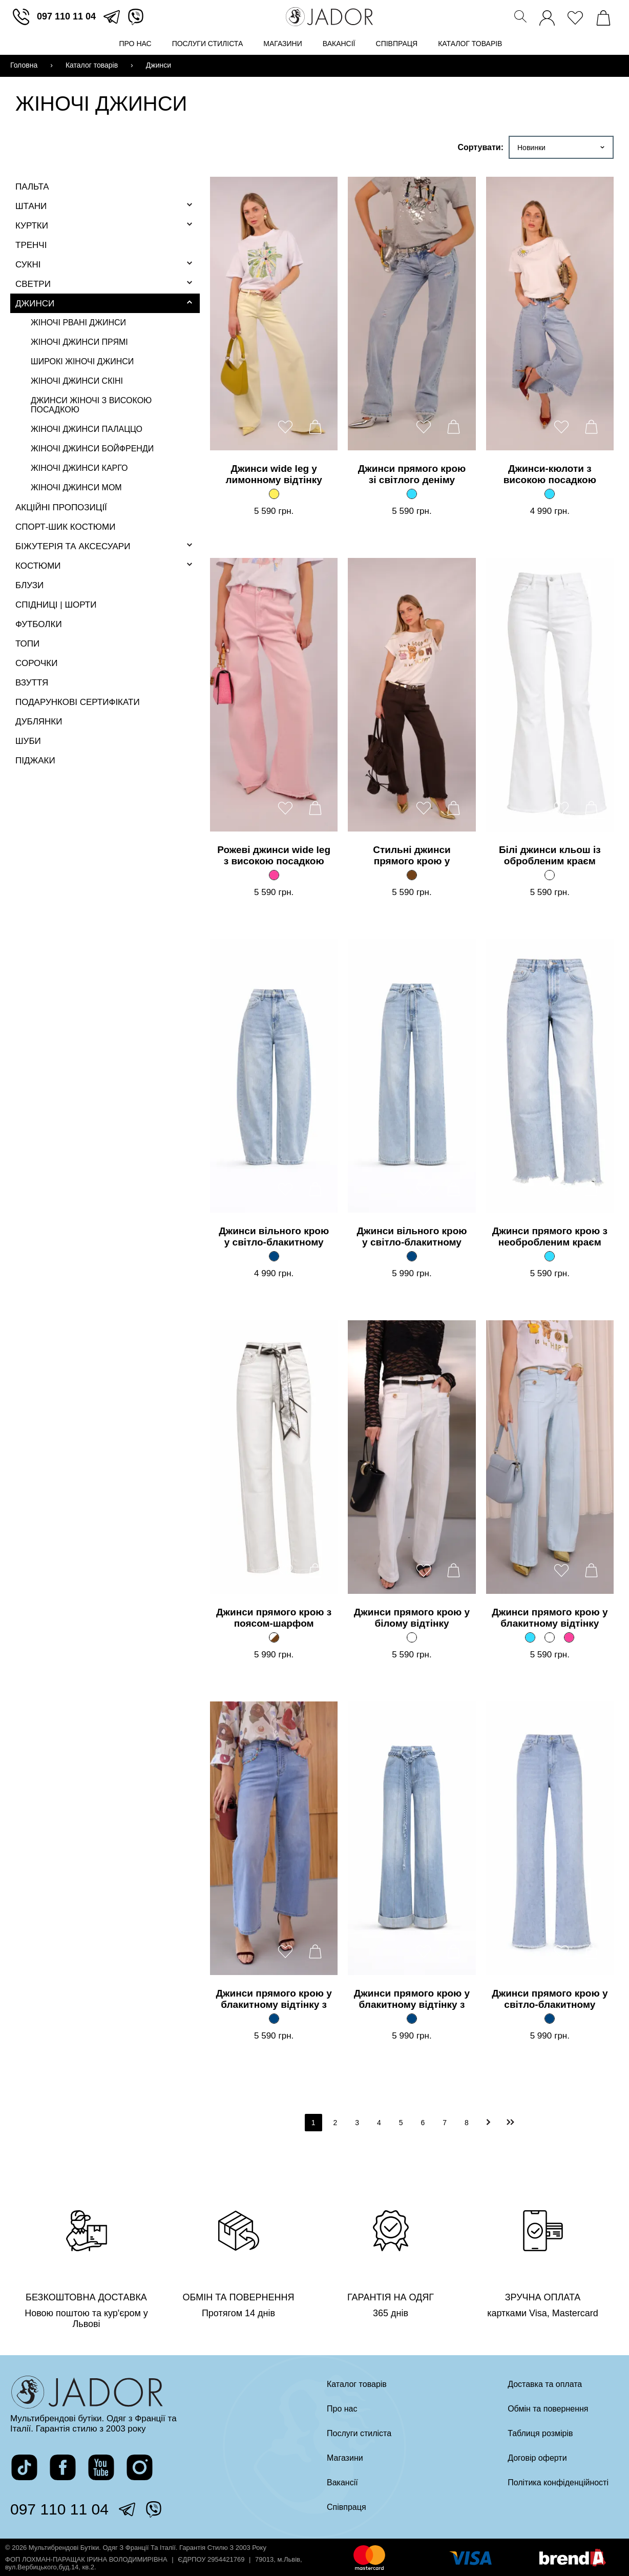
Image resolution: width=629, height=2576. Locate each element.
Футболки (38, 624)
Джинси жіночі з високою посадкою (91, 405)
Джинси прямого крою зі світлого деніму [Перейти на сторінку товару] (412, 474)
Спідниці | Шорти (55, 605)
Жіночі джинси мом (76, 487)
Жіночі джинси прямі (79, 342)
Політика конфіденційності (558, 2482)
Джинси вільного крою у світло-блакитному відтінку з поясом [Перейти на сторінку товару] (412, 1237)
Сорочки (36, 663)
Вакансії (339, 43)
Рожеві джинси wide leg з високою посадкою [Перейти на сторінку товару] (273, 855)
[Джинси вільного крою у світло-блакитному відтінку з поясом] (412, 1256)
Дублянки (38, 721)
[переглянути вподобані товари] (575, 15)
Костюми (38, 566)
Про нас (135, 43)
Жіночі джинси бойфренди (92, 448)
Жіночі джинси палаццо (86, 429)
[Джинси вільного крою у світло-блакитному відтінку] (274, 1256)
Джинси (34, 303)
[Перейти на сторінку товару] (274, 313)
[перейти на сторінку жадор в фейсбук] (63, 2467)
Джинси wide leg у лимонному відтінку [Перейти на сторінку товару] (274, 474)
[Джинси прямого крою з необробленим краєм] (549, 1256)
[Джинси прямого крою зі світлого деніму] (412, 494)
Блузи (29, 585)
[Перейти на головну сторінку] (329, 16)
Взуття (31, 683)
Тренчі (31, 245)
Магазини (282, 43)
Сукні (27, 264)
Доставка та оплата (545, 2384)
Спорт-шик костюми (65, 527)
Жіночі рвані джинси (78, 322)
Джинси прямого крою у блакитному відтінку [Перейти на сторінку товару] (549, 1618)
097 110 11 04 (59, 2509)
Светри (33, 284)
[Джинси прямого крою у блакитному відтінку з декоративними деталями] (274, 2018)
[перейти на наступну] (488, 2122)
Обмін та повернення (548, 2408)
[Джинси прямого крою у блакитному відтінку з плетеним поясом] (412, 2018)
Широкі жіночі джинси (82, 361)
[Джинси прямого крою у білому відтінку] (412, 1637)
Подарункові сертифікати (77, 702)
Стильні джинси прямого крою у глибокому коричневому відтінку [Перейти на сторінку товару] (411, 856)
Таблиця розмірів (540, 2433)
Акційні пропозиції (61, 507)
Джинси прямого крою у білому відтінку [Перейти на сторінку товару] (412, 1618)
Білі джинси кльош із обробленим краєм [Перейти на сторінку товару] (550, 855)
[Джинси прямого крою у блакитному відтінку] (530, 1637)
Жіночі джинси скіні (77, 381)
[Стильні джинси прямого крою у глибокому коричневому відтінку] (412, 875)
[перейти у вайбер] (136, 17)
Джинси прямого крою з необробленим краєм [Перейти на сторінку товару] (549, 1236)
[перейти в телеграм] (111, 17)
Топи (27, 644)
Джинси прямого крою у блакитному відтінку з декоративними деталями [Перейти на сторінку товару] (273, 1999)
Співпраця (397, 43)
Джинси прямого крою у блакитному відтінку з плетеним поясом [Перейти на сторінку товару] (412, 1999)
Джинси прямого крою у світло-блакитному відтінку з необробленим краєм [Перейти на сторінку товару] (549, 1999)
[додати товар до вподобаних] (285, 427)
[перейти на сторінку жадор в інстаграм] (139, 2467)
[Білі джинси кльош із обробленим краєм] (549, 875)
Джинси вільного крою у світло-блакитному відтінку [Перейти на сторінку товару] (274, 1237)
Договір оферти (537, 2458)
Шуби (28, 741)
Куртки (31, 226)
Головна (23, 65)
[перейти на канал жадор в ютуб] (101, 2467)
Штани (31, 206)
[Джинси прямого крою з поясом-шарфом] (274, 1637)
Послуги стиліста (207, 43)
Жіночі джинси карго (79, 468)
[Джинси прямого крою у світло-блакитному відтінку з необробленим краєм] (549, 2018)
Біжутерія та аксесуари (72, 546)
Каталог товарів (470, 43)
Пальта (32, 187)
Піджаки (35, 760)
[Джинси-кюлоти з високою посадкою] (549, 494)
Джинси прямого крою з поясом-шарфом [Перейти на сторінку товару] (273, 1618)
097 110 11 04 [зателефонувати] (66, 16)
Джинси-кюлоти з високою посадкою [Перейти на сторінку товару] (550, 474)
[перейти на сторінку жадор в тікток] (24, 2467)
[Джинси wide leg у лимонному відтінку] (274, 494)
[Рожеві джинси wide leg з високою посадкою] (274, 875)
